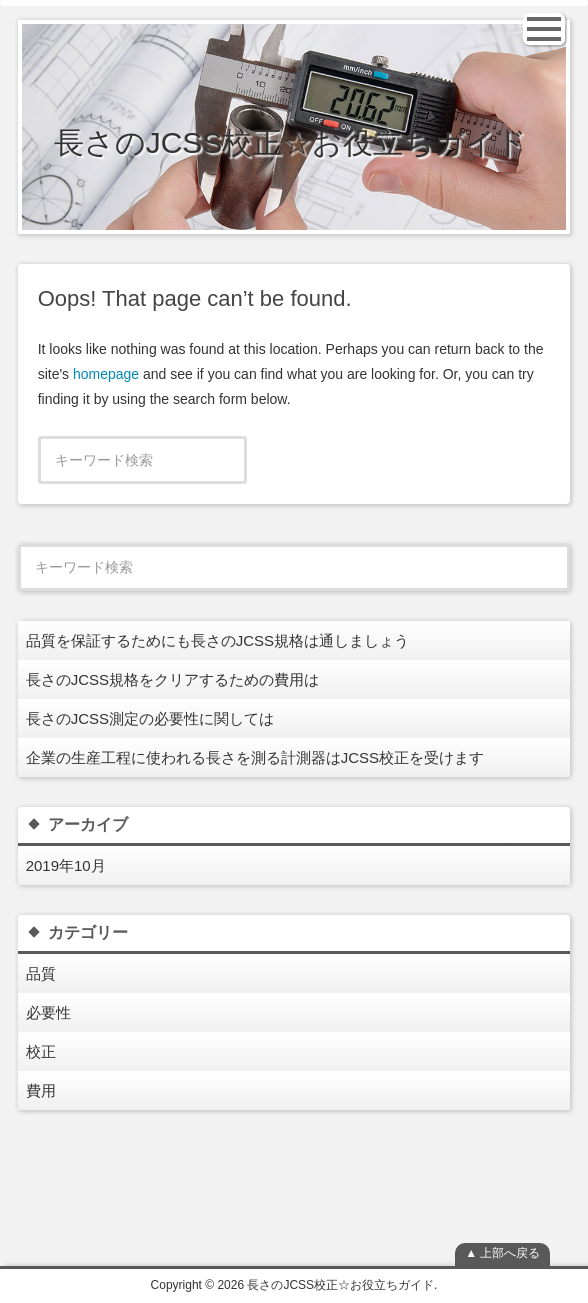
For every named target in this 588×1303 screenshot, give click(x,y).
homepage (106, 374)
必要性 (48, 1012)
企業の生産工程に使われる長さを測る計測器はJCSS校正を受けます (255, 757)
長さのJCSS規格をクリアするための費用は (172, 679)
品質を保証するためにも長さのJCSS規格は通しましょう (217, 640)
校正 (41, 1051)
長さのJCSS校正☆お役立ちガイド (291, 142)
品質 (41, 973)
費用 (41, 1090)
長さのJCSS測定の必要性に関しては (150, 718)
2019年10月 (66, 865)
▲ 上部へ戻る (502, 1253)
